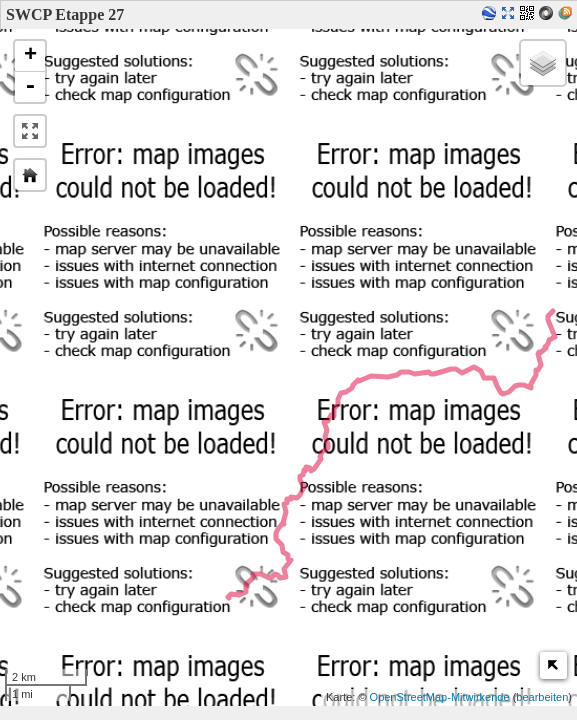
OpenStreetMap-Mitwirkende (440, 697)
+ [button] (30, 56)
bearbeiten (542, 697)
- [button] (30, 87)
